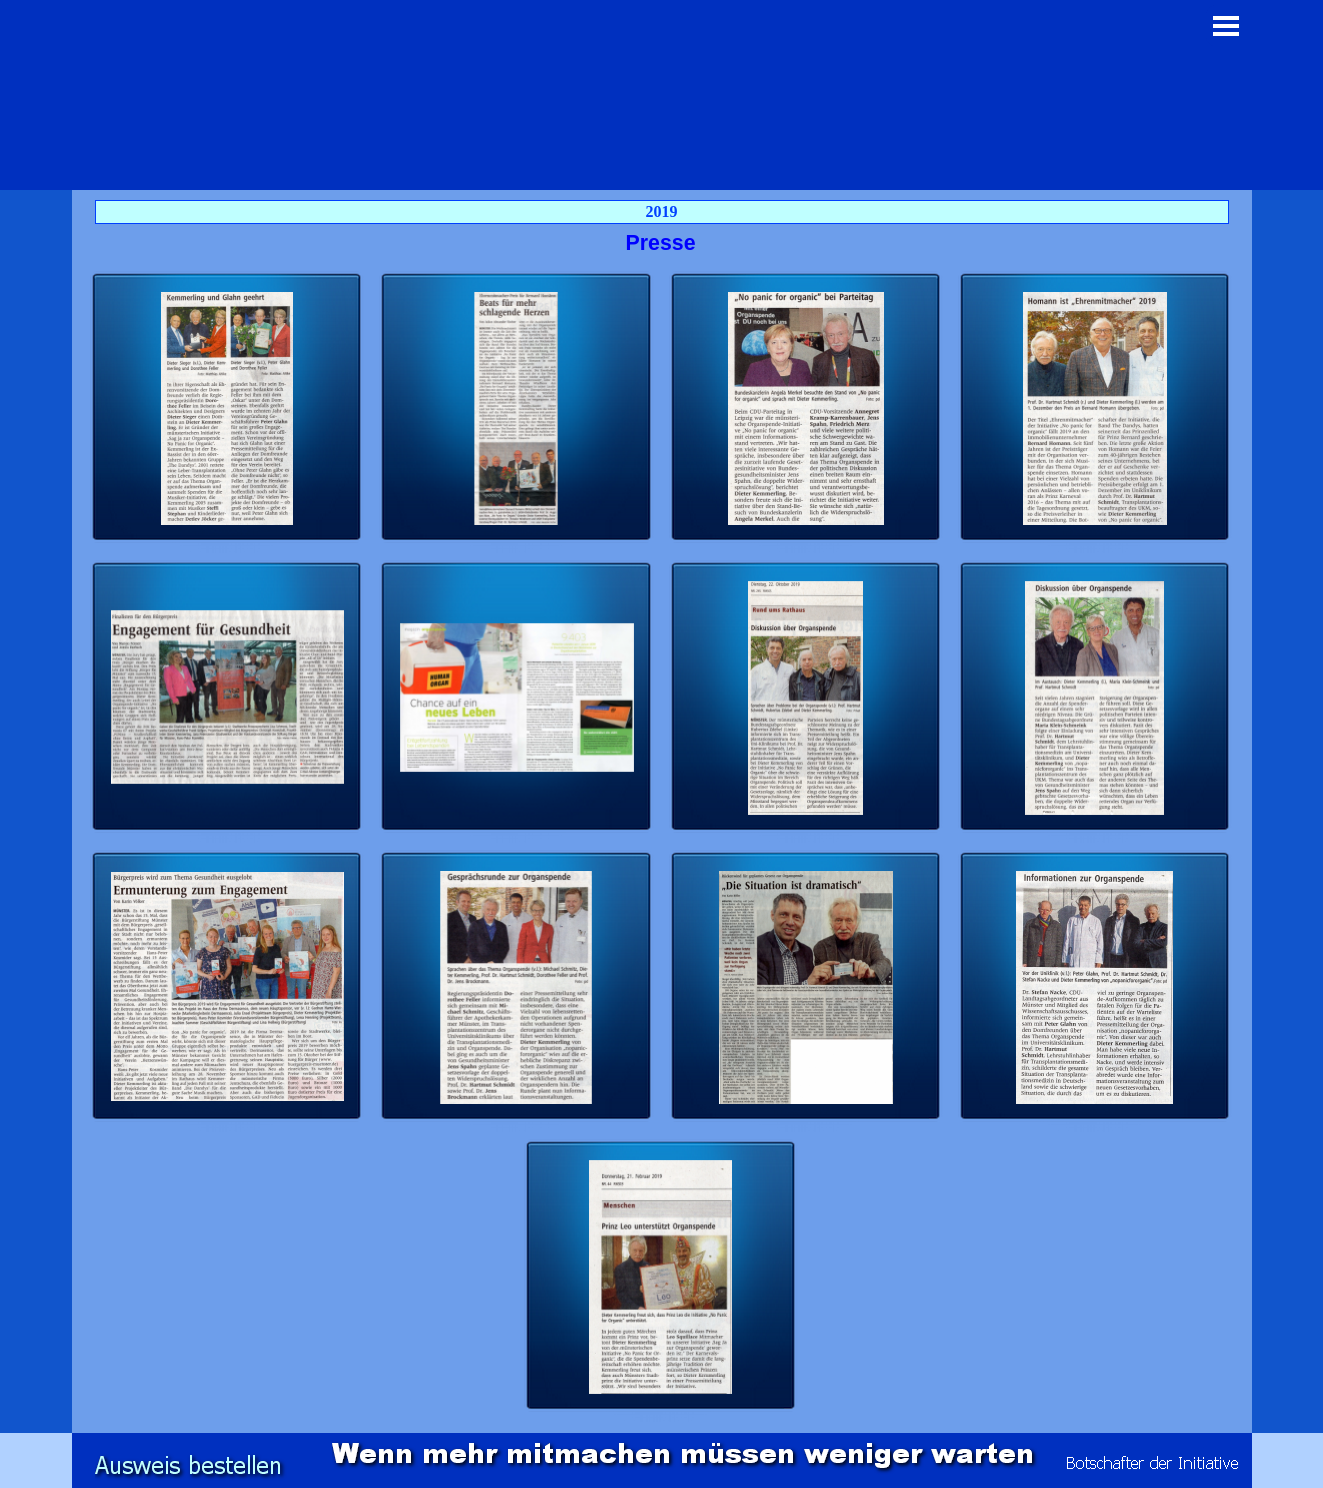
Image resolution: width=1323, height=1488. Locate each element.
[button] (227, 408)
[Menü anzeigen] (1226, 25)
